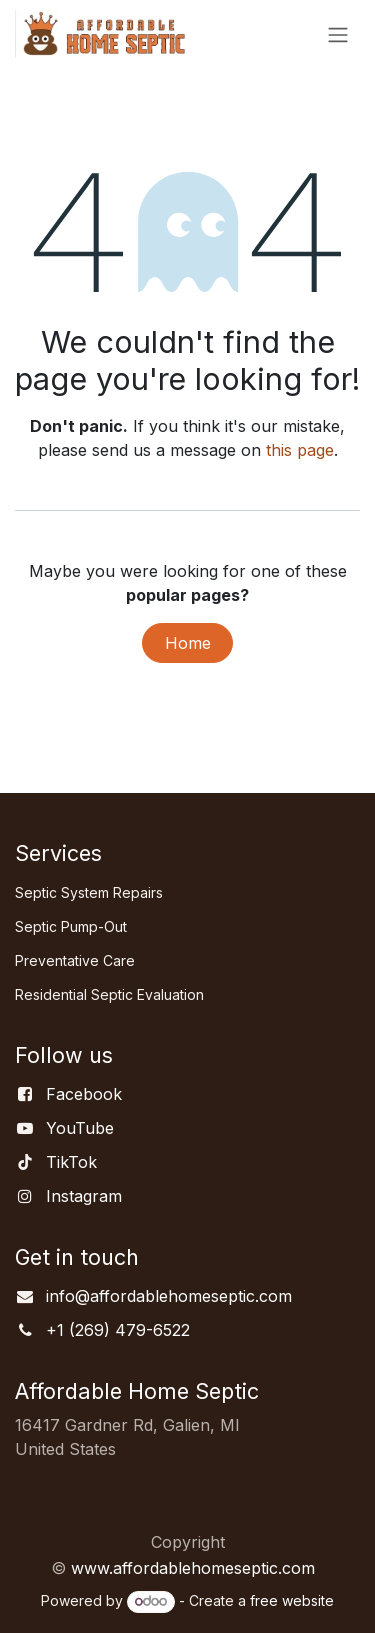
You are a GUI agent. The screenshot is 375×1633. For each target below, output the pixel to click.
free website (292, 1600)
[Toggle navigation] (338, 34)
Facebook (84, 1094)
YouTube (80, 1128)
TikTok (71, 1162)
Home (188, 643)
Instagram (84, 1196)
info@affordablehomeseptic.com (169, 1296)
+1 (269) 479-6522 (118, 1330)
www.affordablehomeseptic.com (193, 1568)
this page (300, 450)
